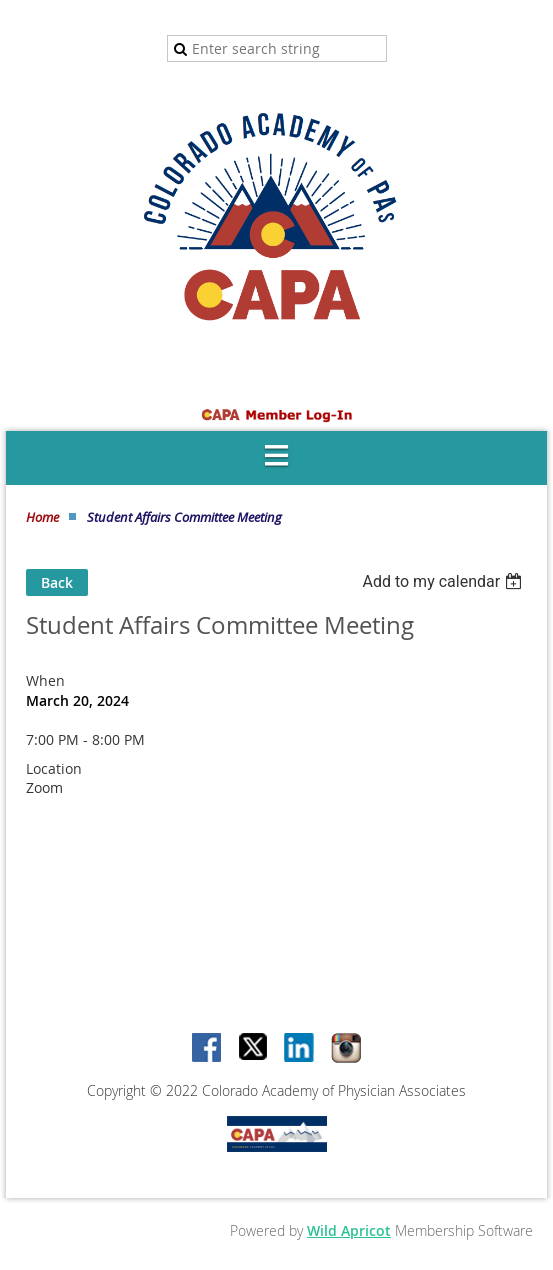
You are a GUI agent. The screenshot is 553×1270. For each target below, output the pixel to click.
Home (42, 517)
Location (54, 768)
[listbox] (444, 581)
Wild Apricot (349, 1230)
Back (57, 582)
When (45, 680)
